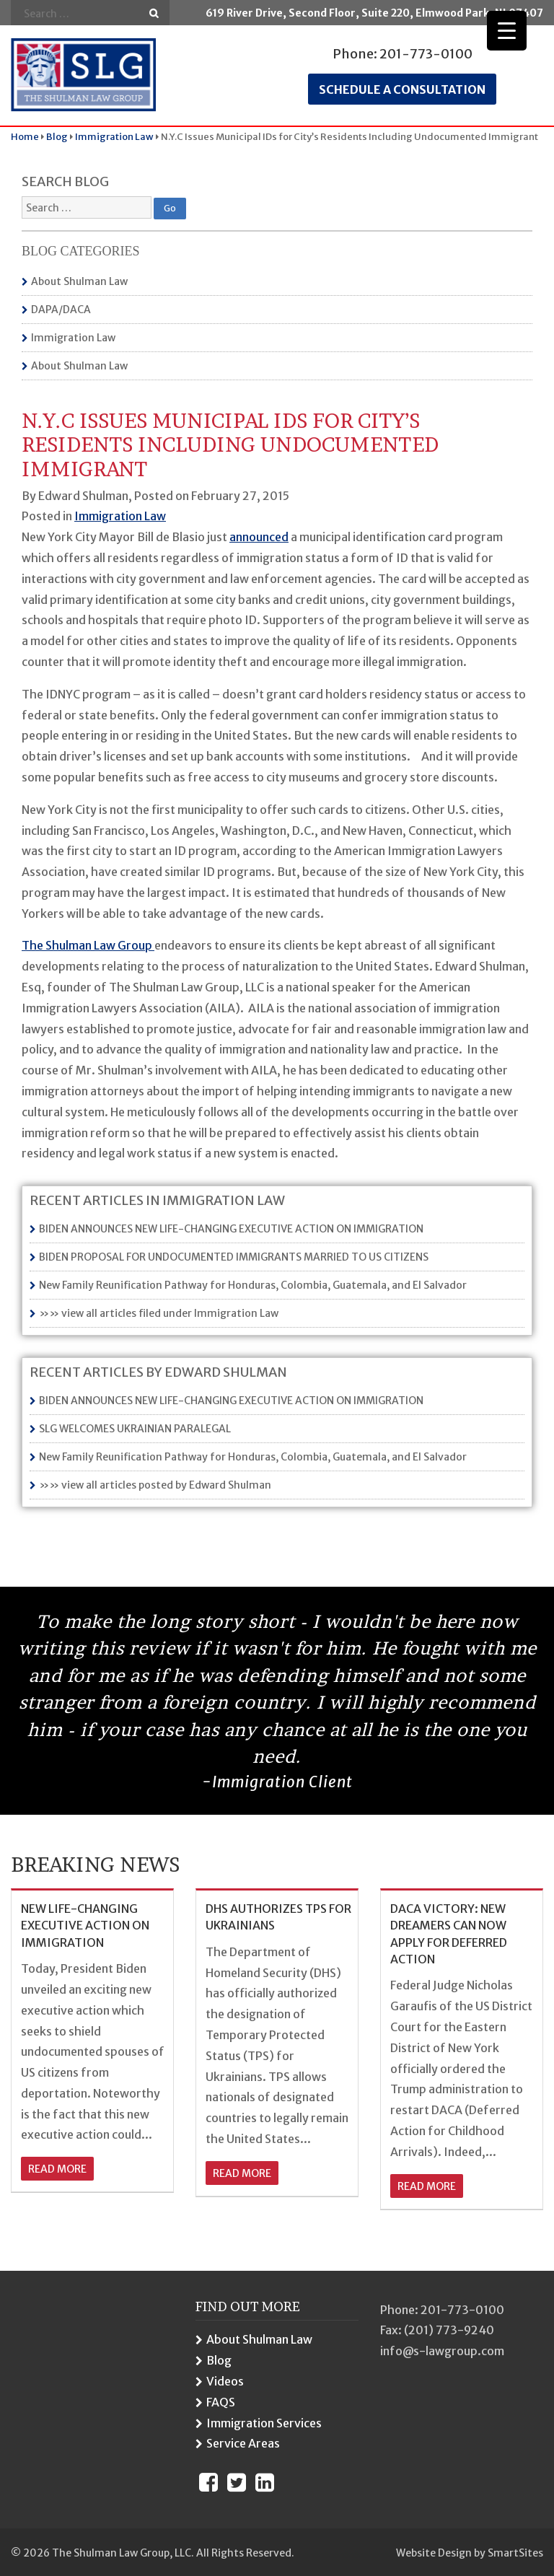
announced (259, 537)
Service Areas (243, 2443)
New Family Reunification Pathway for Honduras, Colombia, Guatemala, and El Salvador (253, 1285)
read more (57, 2169)
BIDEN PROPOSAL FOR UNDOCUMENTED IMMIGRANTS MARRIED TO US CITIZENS (233, 1257)
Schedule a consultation (402, 89)
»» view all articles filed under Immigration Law (158, 1313)
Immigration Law (73, 338)
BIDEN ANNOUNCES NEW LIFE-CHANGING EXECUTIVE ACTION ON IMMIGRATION (231, 1229)
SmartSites (515, 2552)
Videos (225, 2381)
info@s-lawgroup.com (442, 2351)
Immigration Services (264, 2423)
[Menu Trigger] (507, 31)
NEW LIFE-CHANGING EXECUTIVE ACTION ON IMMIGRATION (85, 1925)
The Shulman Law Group (88, 945)
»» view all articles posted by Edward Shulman (155, 1485)
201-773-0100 (425, 53)
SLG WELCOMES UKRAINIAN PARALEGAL (135, 1429)
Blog (219, 2360)
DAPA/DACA (61, 310)
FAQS (220, 2402)
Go (154, 13)
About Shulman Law (79, 281)
